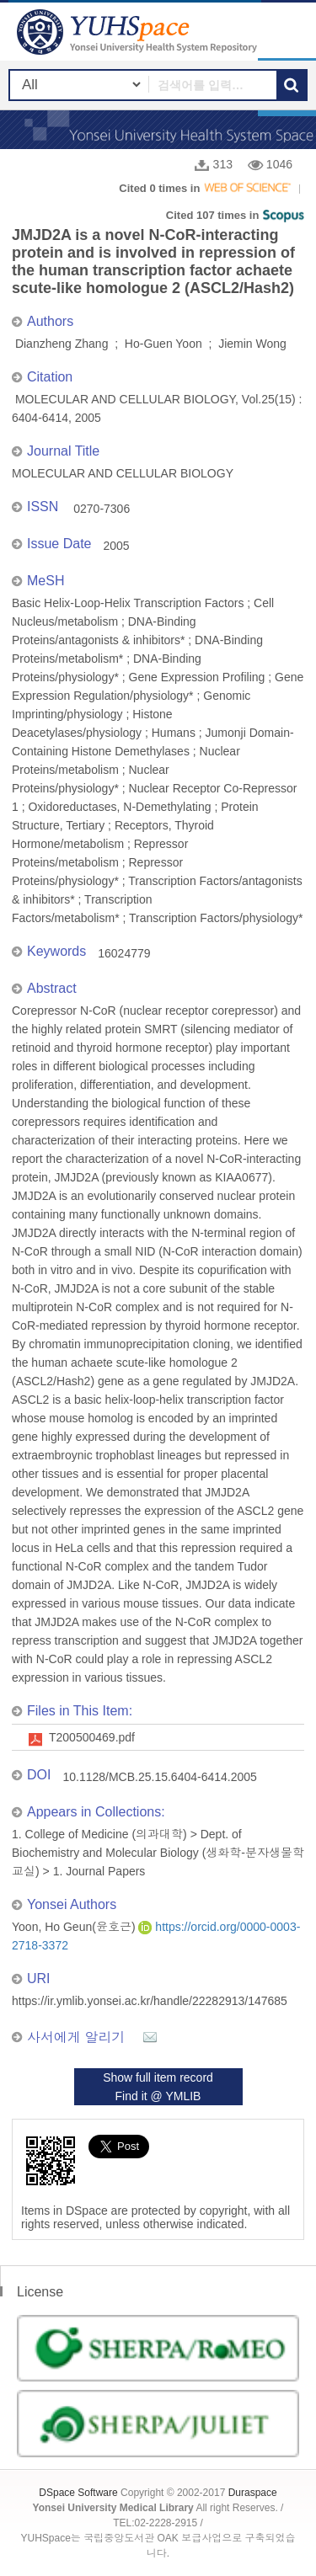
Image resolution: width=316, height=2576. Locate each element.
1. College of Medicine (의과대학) (99, 1834)
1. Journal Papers (99, 1871)
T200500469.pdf (92, 1737)
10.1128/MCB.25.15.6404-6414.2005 (159, 1777)
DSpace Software (78, 2493)
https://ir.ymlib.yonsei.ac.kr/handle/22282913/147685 (149, 2001)
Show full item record (158, 2077)
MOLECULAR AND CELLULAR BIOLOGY (122, 473)
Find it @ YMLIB (158, 2096)
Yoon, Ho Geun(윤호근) (75, 1926)
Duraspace (252, 2493)
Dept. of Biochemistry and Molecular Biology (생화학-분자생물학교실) (158, 1852)
